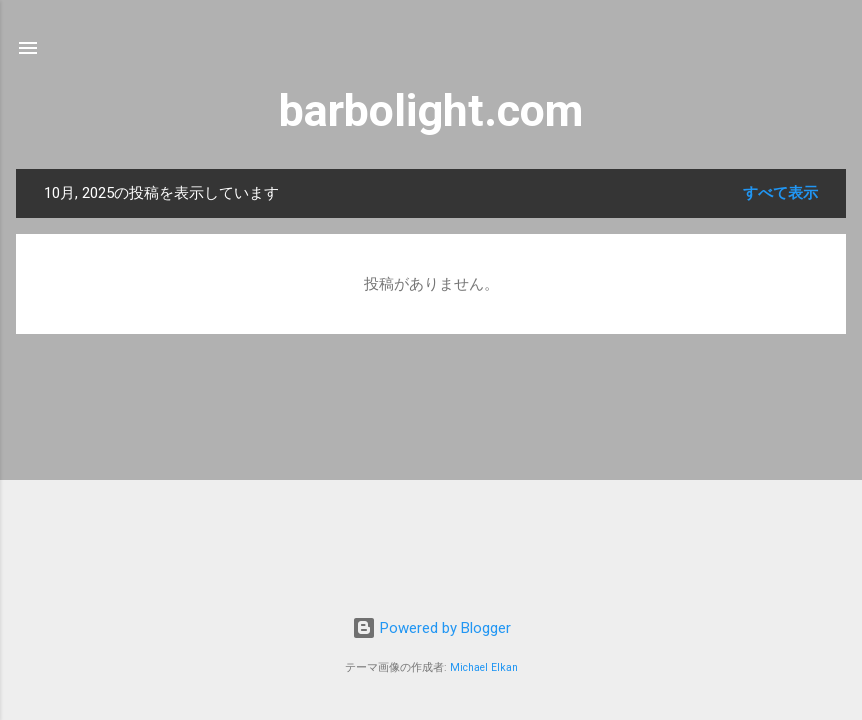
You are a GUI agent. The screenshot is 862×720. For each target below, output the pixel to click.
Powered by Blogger (431, 628)
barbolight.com (431, 110)
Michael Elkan (484, 667)
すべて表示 (780, 193)
